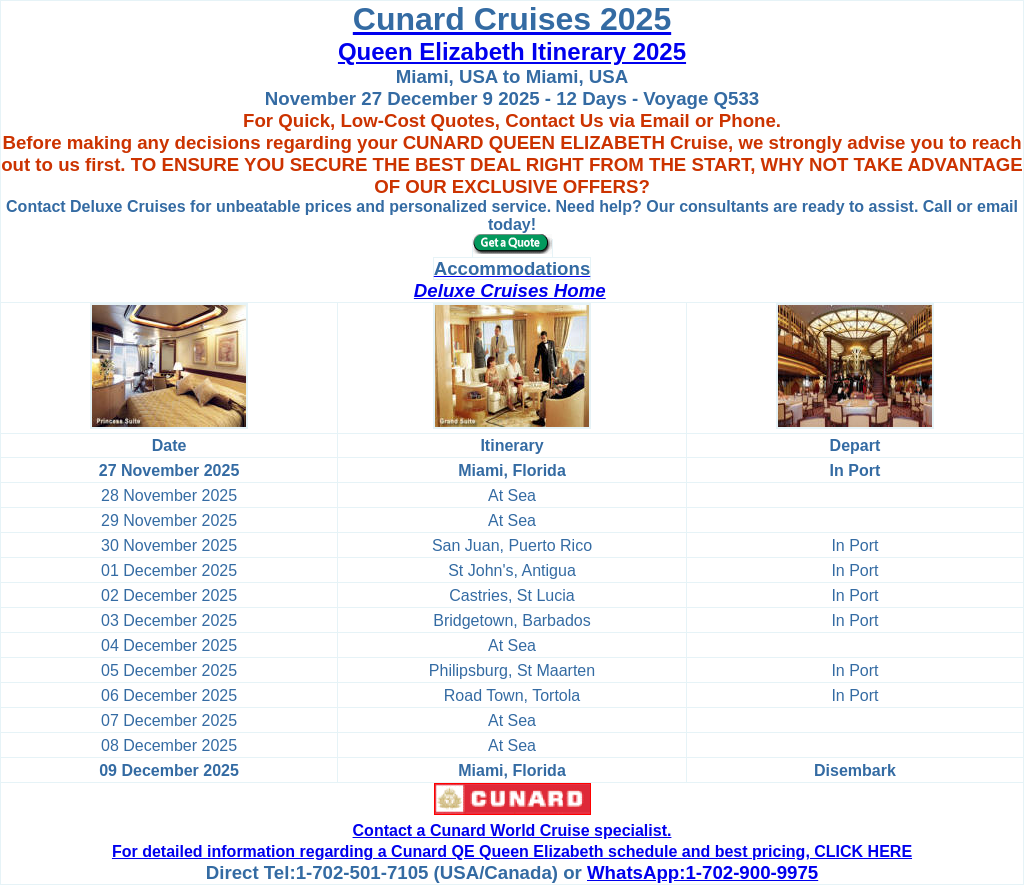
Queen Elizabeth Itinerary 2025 (512, 51)
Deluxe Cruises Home (510, 290)
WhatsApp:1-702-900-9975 (702, 872)
